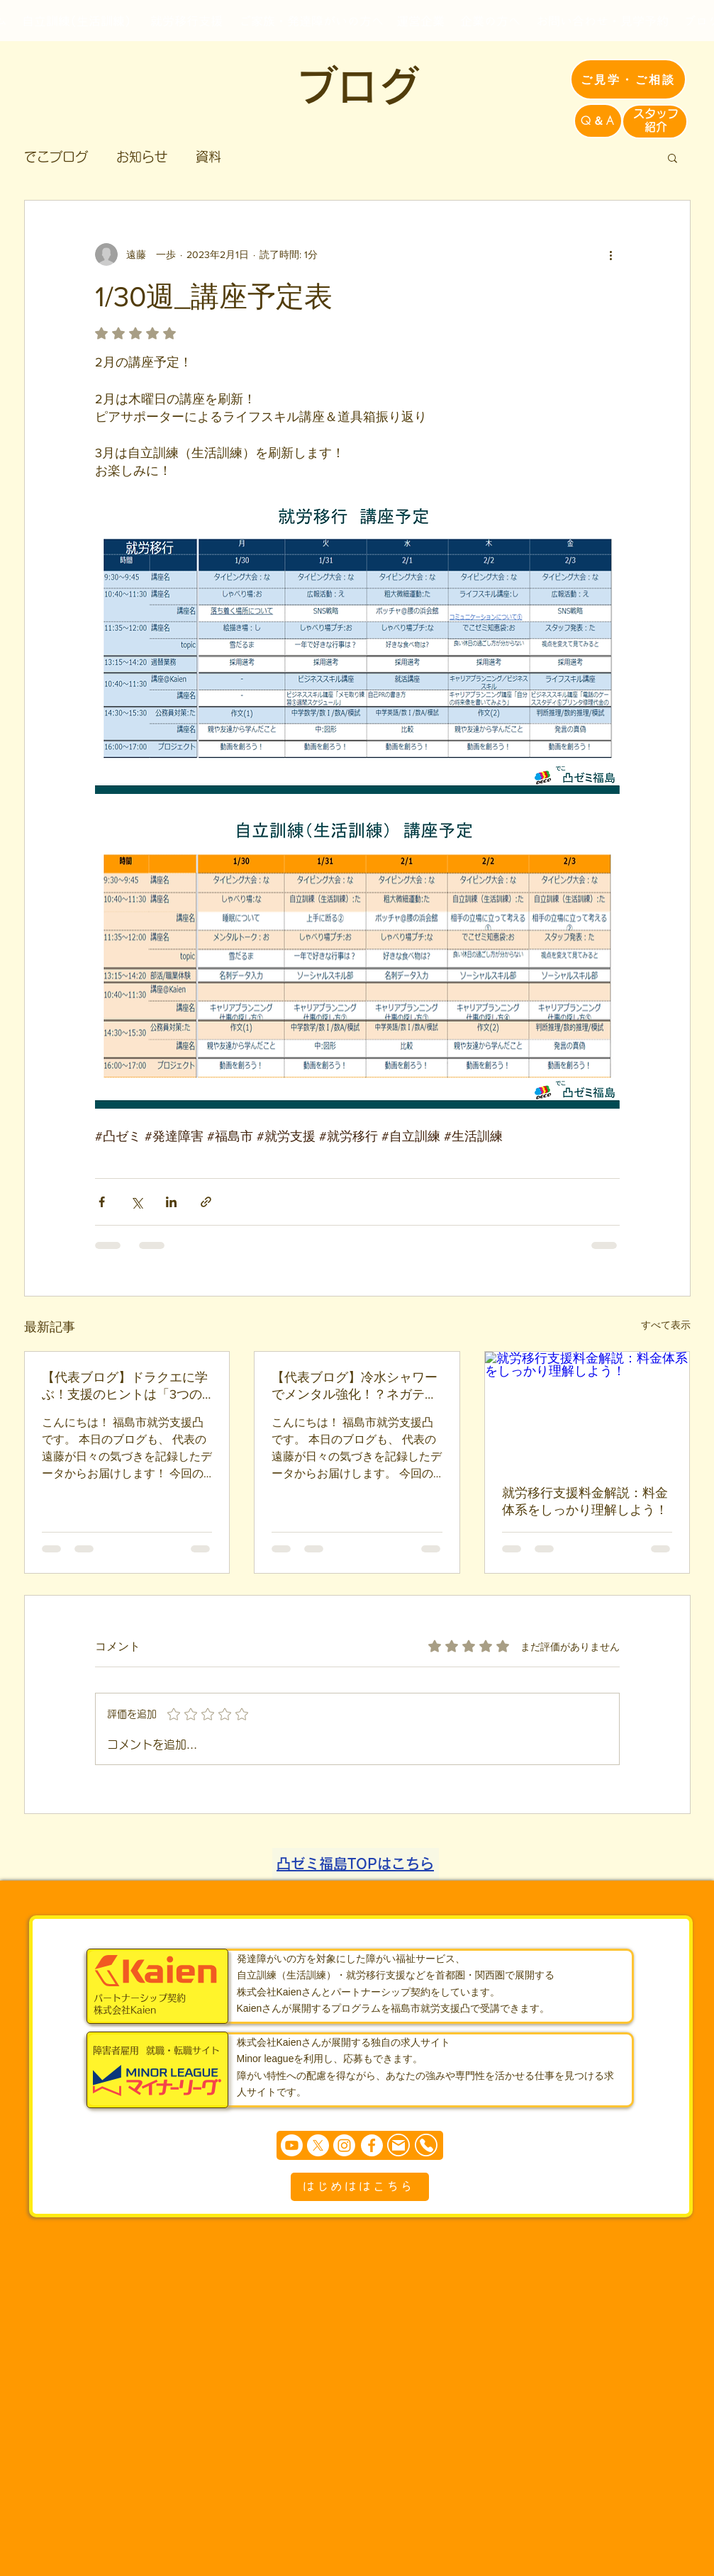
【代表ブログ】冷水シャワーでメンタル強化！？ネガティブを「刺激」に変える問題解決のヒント (354, 1386)
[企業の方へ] (490, 20)
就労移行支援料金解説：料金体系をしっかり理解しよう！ (585, 1501)
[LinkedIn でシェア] (171, 1202)
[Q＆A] (598, 120)
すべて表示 (666, 1325)
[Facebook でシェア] (101, 1202)
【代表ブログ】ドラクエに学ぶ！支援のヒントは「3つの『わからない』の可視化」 (125, 1386)
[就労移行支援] (187, 20)
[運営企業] (421, 20)
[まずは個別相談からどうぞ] (360, 2145)
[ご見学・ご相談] (628, 79)
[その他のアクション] (611, 254)
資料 (208, 156)
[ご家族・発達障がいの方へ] (311, 20)
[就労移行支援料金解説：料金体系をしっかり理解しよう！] (587, 1409)
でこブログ (56, 156)
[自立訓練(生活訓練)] (76, 20)
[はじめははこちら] (360, 2187)
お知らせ (141, 156)
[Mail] (398, 2145)
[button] (672, 157)
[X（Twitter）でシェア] (136, 1202)
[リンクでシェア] (206, 1202)
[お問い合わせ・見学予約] (603, 20)
